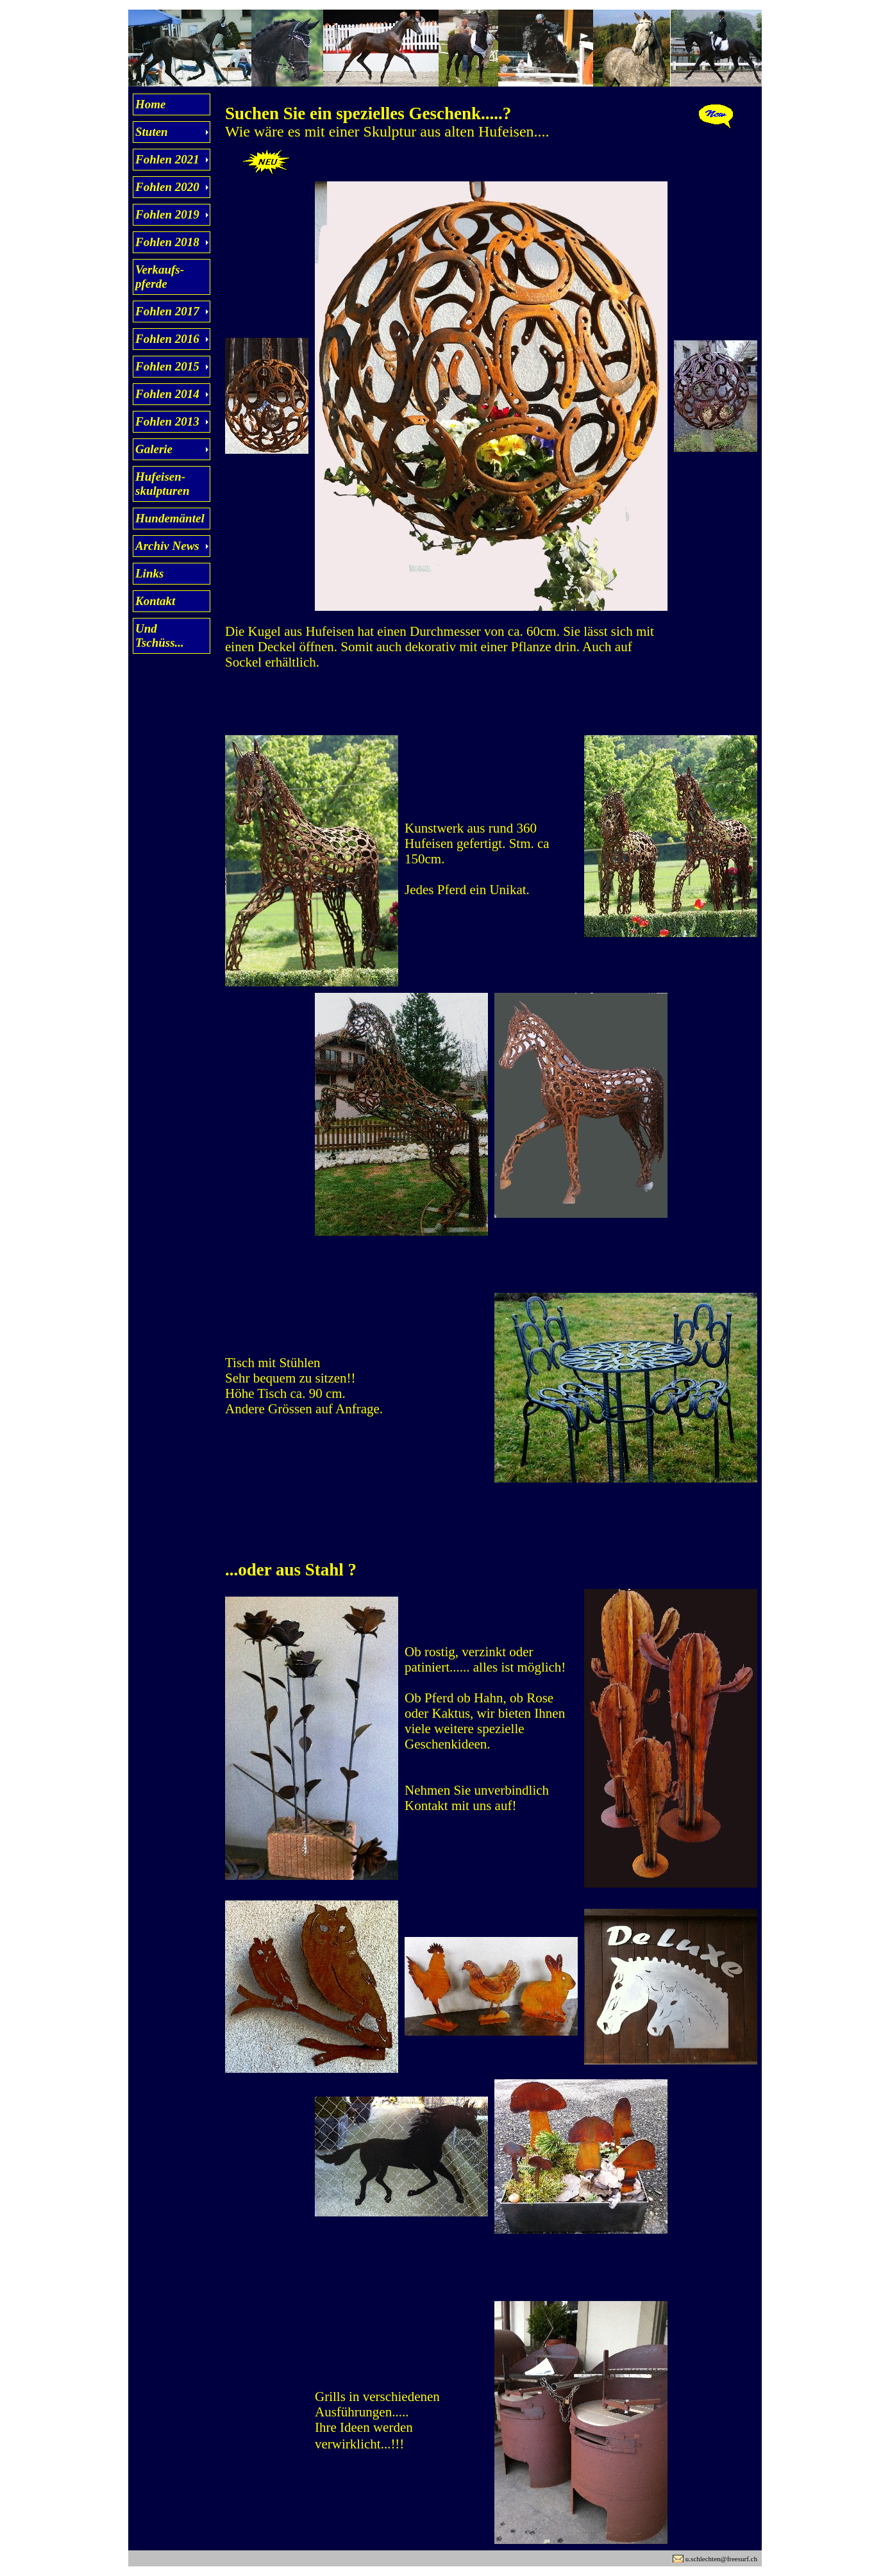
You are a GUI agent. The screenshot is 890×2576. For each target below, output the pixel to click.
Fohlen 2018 (167, 242)
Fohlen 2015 (167, 366)
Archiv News (167, 546)
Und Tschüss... (159, 635)
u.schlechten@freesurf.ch (721, 2559)
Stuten (151, 131)
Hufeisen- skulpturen (162, 483)
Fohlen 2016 (167, 338)
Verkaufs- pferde (159, 276)
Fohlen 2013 (167, 421)
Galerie (153, 449)
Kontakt (155, 601)
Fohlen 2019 (167, 214)
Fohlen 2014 (167, 394)
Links (149, 573)
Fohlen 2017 (167, 311)
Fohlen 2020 (167, 187)
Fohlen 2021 (167, 159)
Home (150, 104)
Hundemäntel (170, 518)
